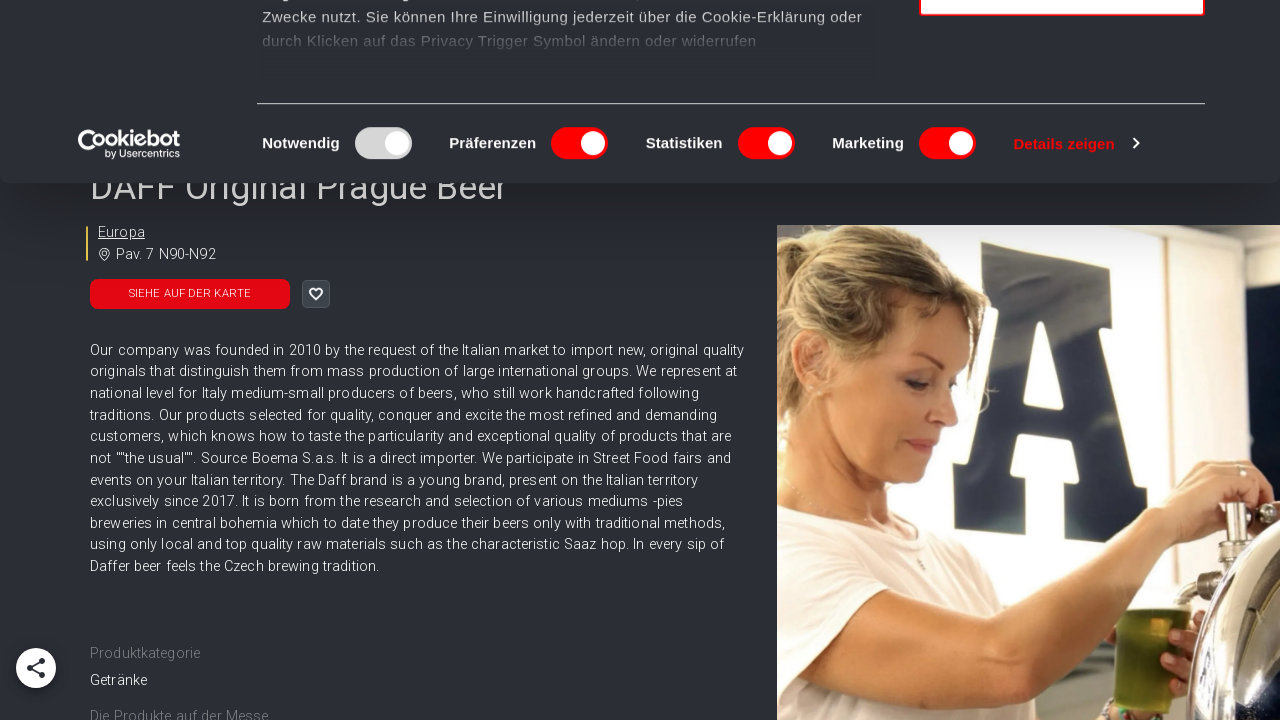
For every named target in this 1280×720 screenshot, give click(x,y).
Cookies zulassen (1062, 49)
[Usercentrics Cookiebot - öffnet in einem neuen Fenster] (129, 320)
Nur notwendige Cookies (1062, 166)
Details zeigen (1063, 319)
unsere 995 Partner (394, 72)
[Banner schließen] (1249, 31)
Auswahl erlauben (1062, 108)
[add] (36, 668)
